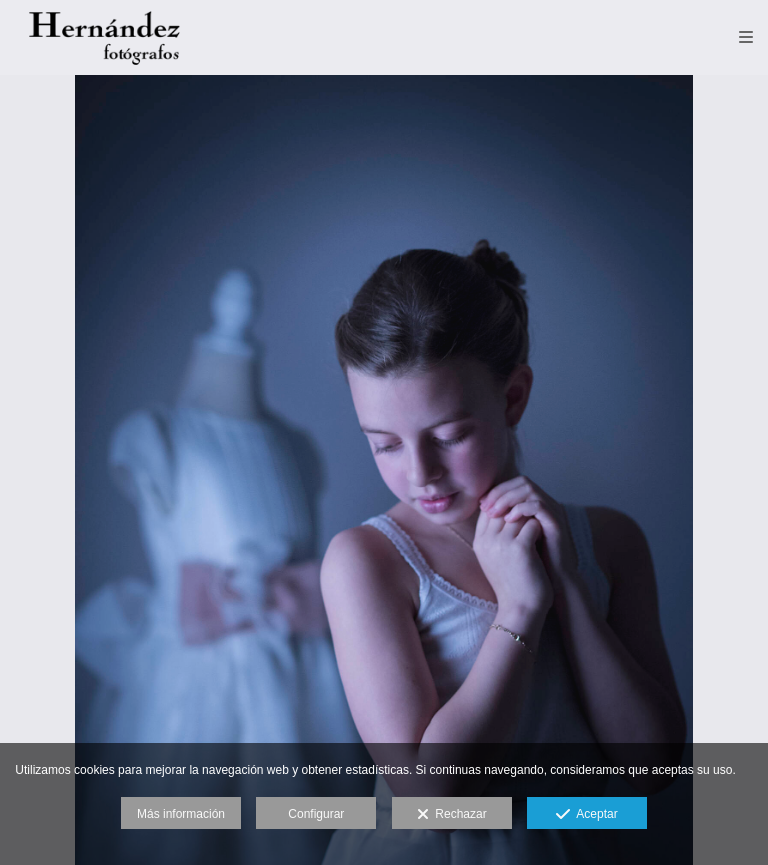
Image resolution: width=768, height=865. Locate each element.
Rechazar (452, 815)
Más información (181, 814)
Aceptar (586, 815)
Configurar (316, 814)
